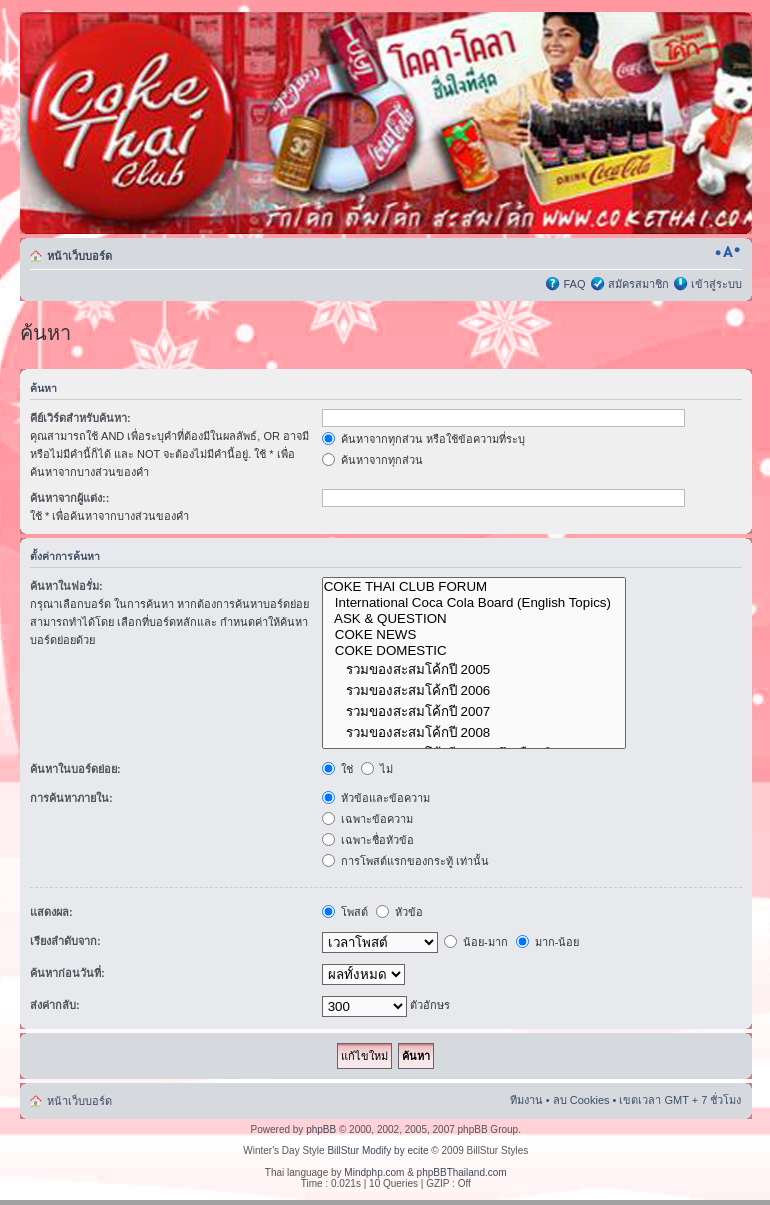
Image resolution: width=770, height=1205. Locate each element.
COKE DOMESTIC (474, 651)
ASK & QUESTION (474, 619)
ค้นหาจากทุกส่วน (372, 460)
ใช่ (337, 769)
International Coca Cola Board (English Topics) (474, 603)
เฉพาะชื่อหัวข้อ (368, 840)
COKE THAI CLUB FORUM (474, 587)
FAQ (574, 284)
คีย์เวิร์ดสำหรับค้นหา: (80, 418)
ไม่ (377, 769)
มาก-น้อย (548, 942)
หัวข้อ (399, 912)
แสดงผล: (51, 912)
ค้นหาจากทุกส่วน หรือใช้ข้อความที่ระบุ (423, 439)
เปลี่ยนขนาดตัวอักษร (727, 252)
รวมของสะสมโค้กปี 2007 (474, 711)
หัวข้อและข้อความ (376, 798)
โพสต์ (345, 912)
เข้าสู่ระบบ (716, 284)
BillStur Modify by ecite (377, 1150)
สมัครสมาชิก (638, 284)
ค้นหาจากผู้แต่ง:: (69, 498)
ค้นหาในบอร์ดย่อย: (75, 769)
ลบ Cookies (581, 1100)
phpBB (321, 1129)
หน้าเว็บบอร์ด (79, 256)
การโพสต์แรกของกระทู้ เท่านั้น (405, 861)
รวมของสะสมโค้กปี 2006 (474, 690)
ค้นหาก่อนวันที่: (67, 973)
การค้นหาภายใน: (71, 798)
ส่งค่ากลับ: (55, 1005)
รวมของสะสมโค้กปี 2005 (474, 669)
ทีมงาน (526, 1100)
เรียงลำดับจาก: (65, 941)
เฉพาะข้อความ (367, 819)
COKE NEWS (474, 635)
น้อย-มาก (476, 942)
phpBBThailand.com (462, 1172)
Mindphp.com (374, 1172)
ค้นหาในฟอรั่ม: (66, 586)
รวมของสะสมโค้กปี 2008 (474, 732)
